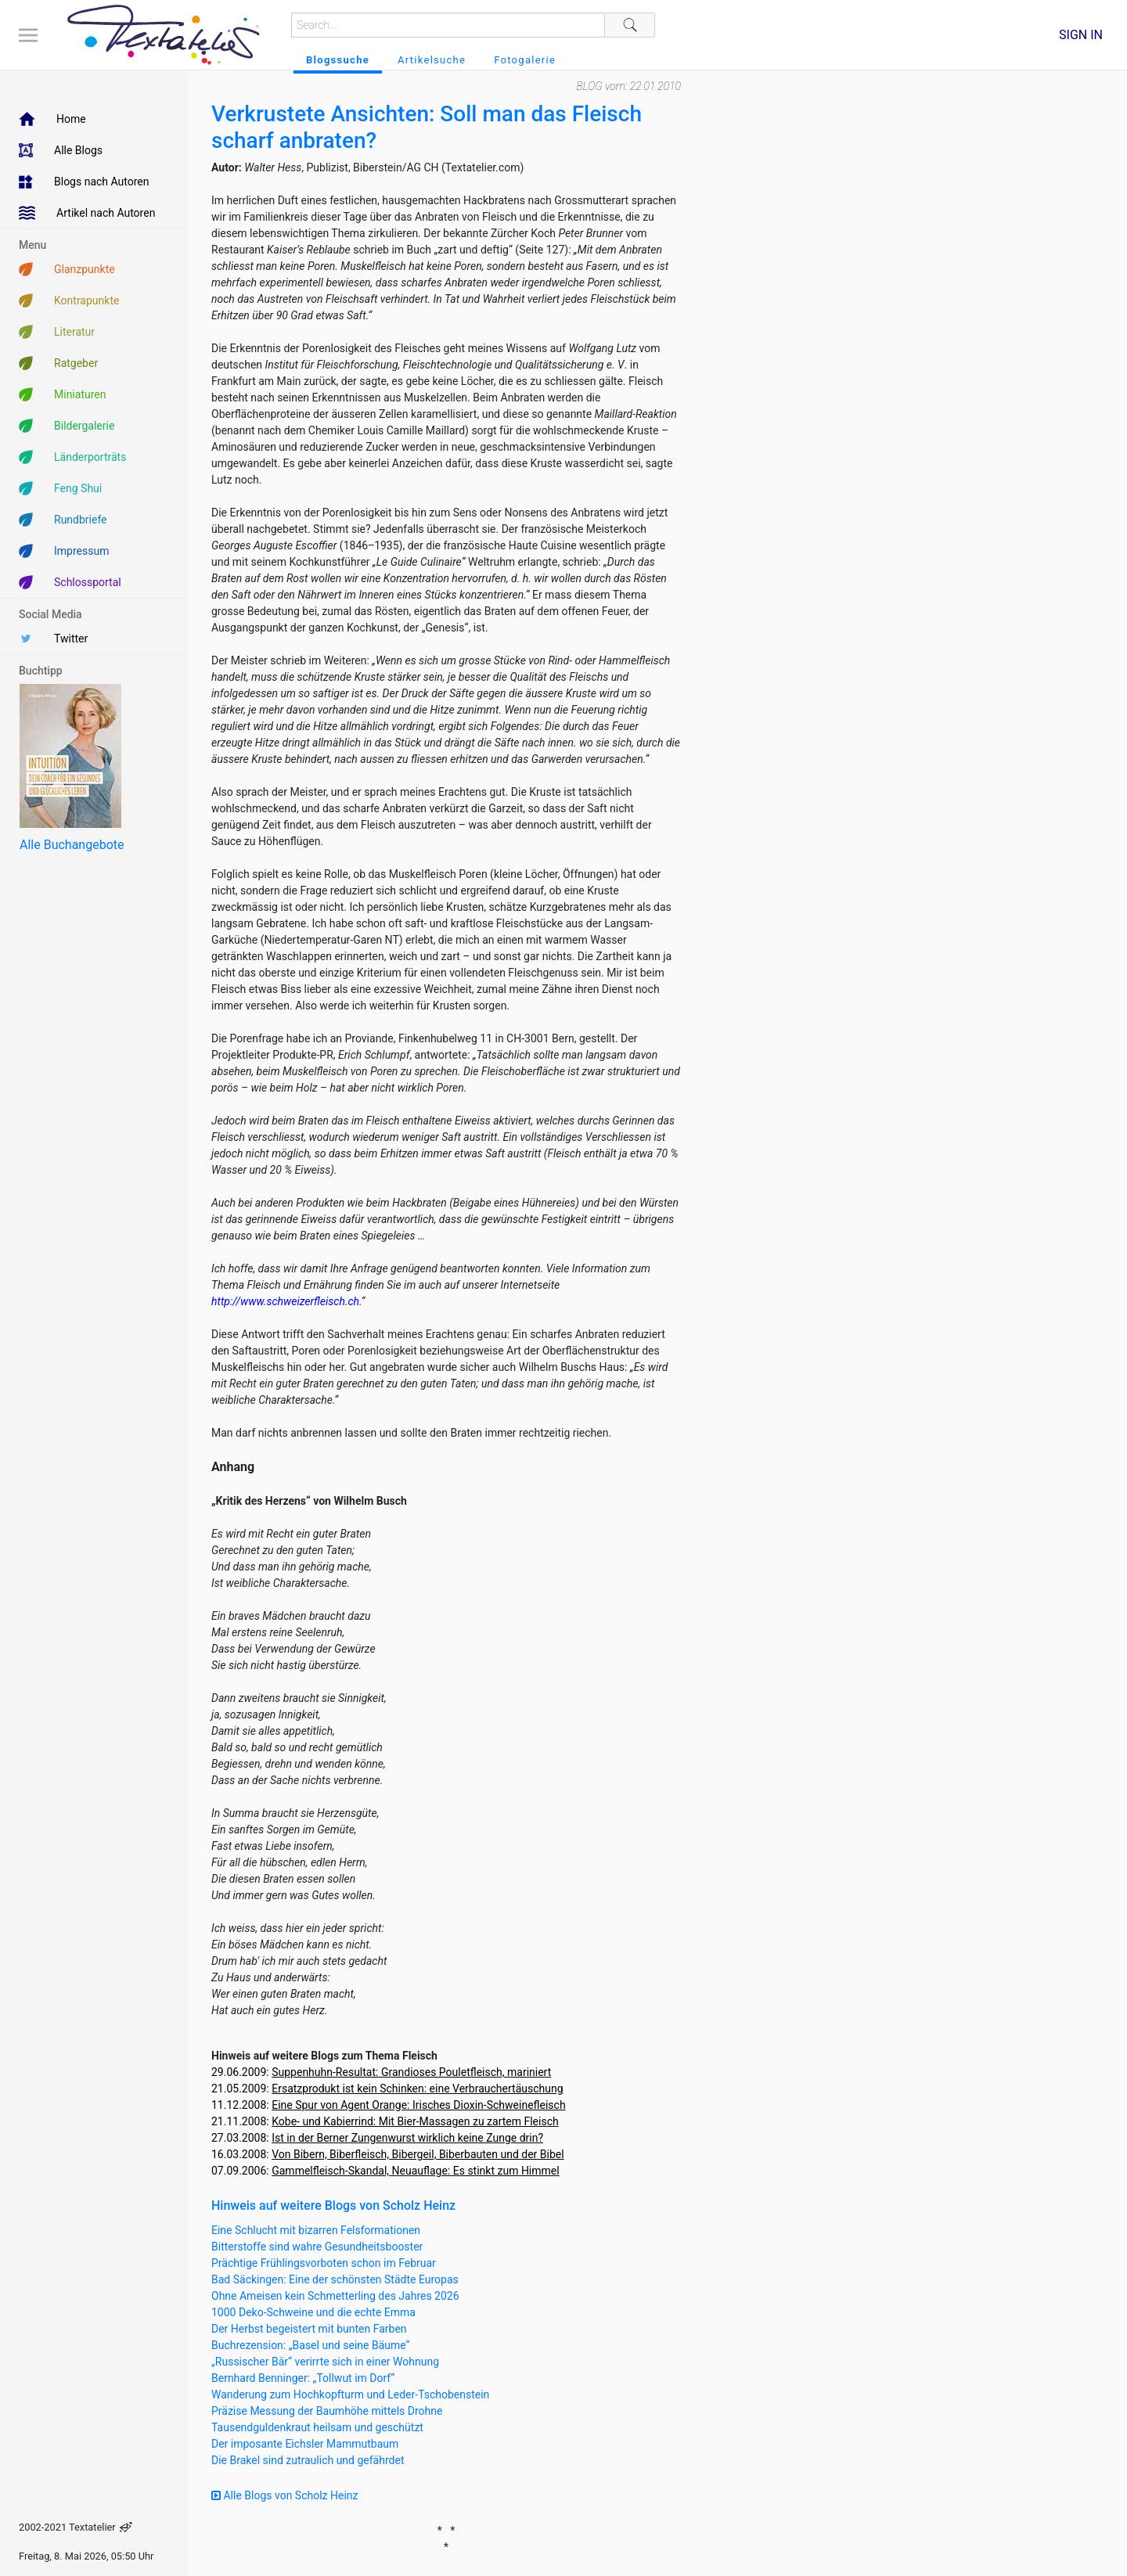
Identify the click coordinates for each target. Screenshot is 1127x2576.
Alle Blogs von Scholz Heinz (284, 2495)
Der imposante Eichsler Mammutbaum (304, 2443)
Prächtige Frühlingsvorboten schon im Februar (323, 2263)
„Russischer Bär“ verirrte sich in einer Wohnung (325, 2361)
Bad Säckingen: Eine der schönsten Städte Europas (335, 2279)
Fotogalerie (525, 60)
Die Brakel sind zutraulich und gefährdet (307, 2460)
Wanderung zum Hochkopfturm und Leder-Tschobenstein (350, 2394)
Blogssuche (337, 60)
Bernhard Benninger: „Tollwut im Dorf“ (302, 2378)
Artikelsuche (432, 60)
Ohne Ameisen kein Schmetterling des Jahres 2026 (335, 2296)
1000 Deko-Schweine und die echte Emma (313, 2312)
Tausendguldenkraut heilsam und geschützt (317, 2427)
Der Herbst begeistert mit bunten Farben (309, 2328)
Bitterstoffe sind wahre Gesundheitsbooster (317, 2246)
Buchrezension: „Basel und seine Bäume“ (310, 2345)
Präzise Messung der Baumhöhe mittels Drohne (326, 2411)
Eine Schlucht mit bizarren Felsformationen (315, 2230)
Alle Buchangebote (72, 844)
